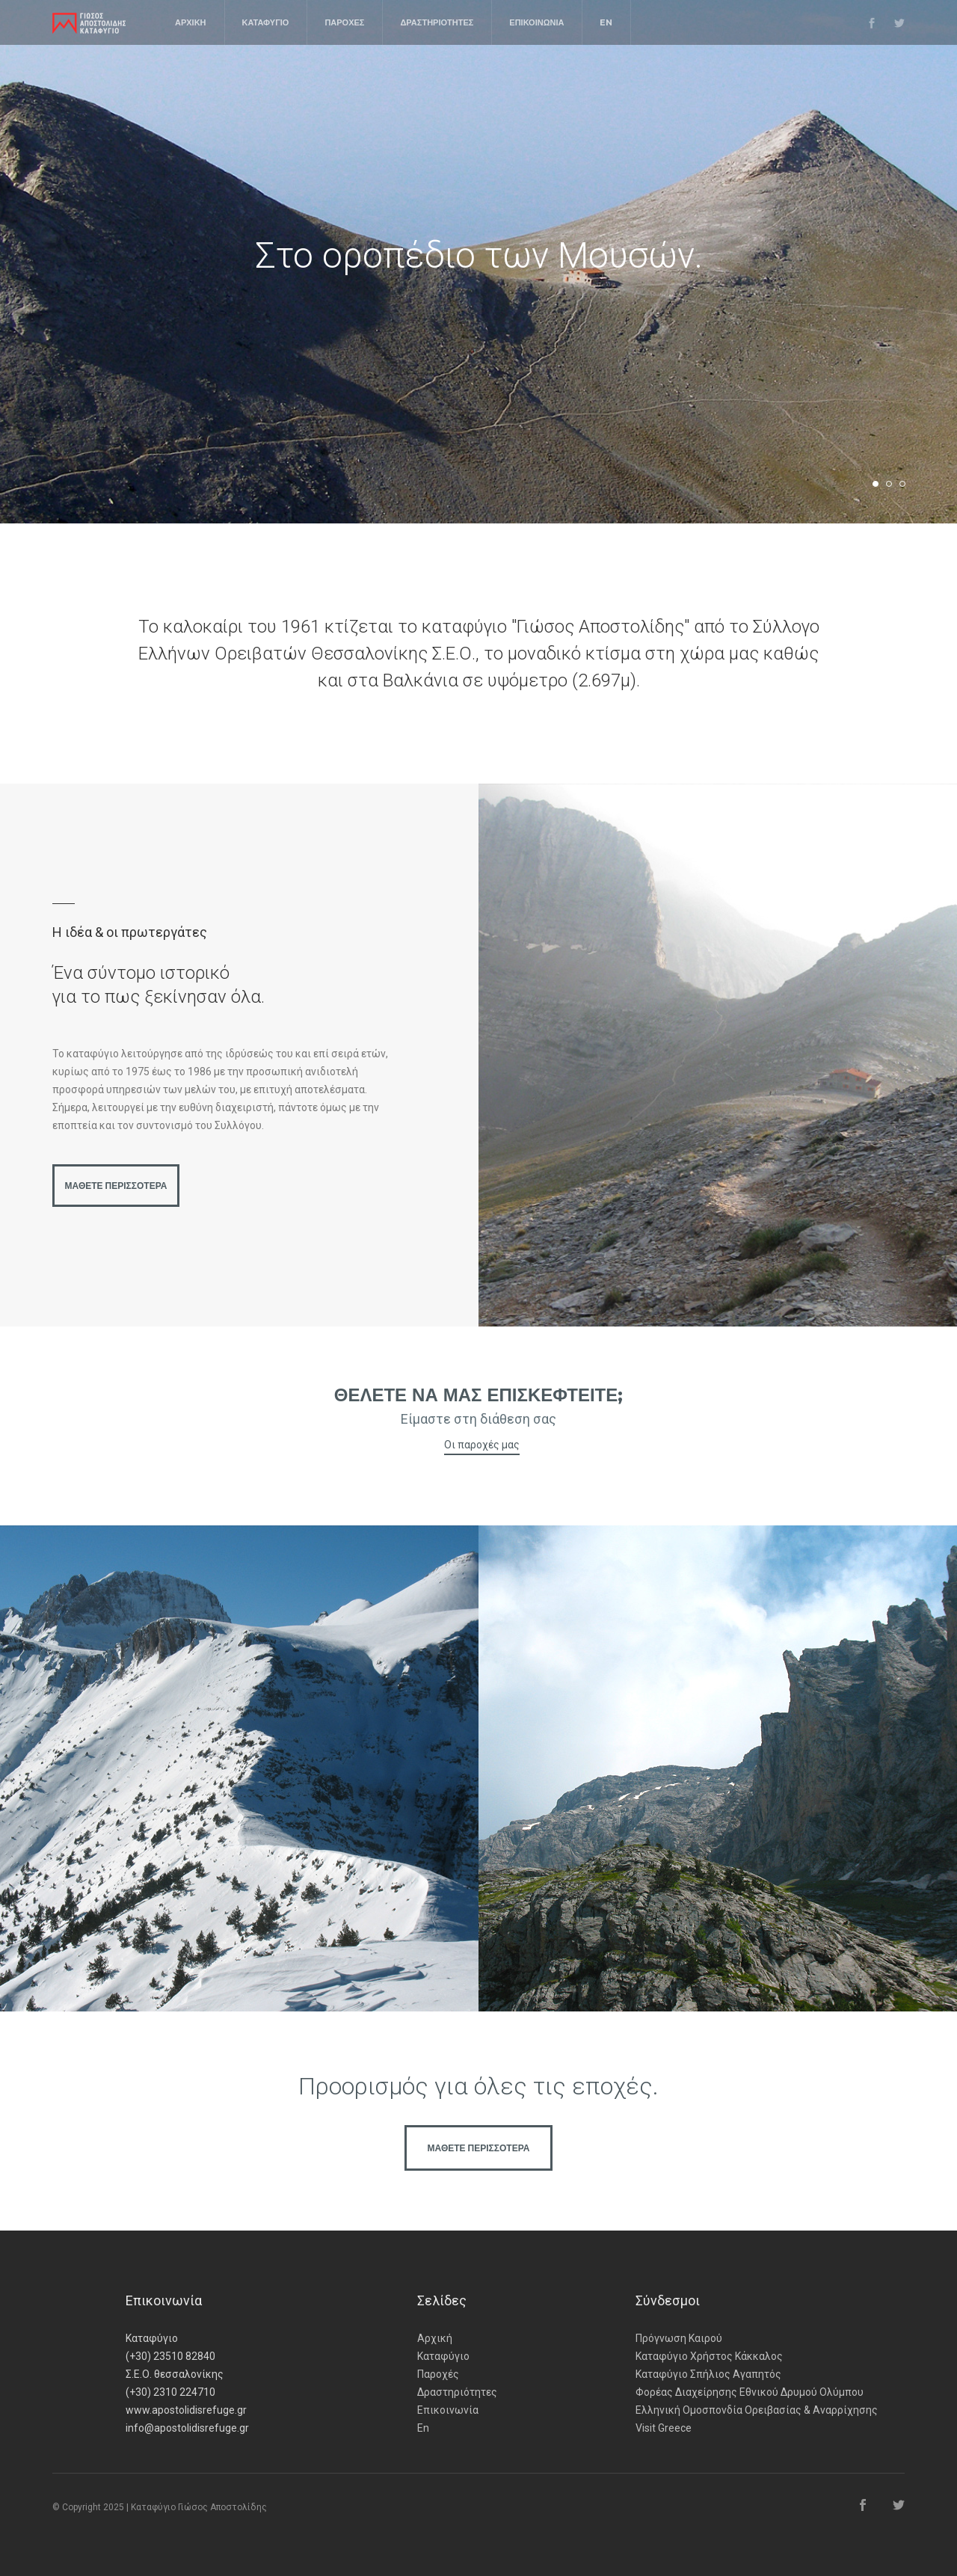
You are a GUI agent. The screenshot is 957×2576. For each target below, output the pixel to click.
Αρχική (434, 2338)
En (423, 2428)
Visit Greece (664, 2428)
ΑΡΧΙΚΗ (190, 22)
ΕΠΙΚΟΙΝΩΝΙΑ (536, 22)
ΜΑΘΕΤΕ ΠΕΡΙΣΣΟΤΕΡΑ (116, 1185)
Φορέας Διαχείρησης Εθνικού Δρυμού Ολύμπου (750, 2392)
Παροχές (438, 2374)
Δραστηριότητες (457, 2392)
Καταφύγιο (443, 2356)
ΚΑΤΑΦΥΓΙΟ (265, 22)
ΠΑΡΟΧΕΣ (344, 22)
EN (606, 22)
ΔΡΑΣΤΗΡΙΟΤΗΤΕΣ (436, 22)
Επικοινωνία (447, 2410)
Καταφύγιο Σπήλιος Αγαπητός (708, 2374)
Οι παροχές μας (482, 1444)
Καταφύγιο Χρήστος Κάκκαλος (709, 2356)
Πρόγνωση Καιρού (679, 2338)
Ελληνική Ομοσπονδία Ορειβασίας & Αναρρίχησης (757, 2410)
